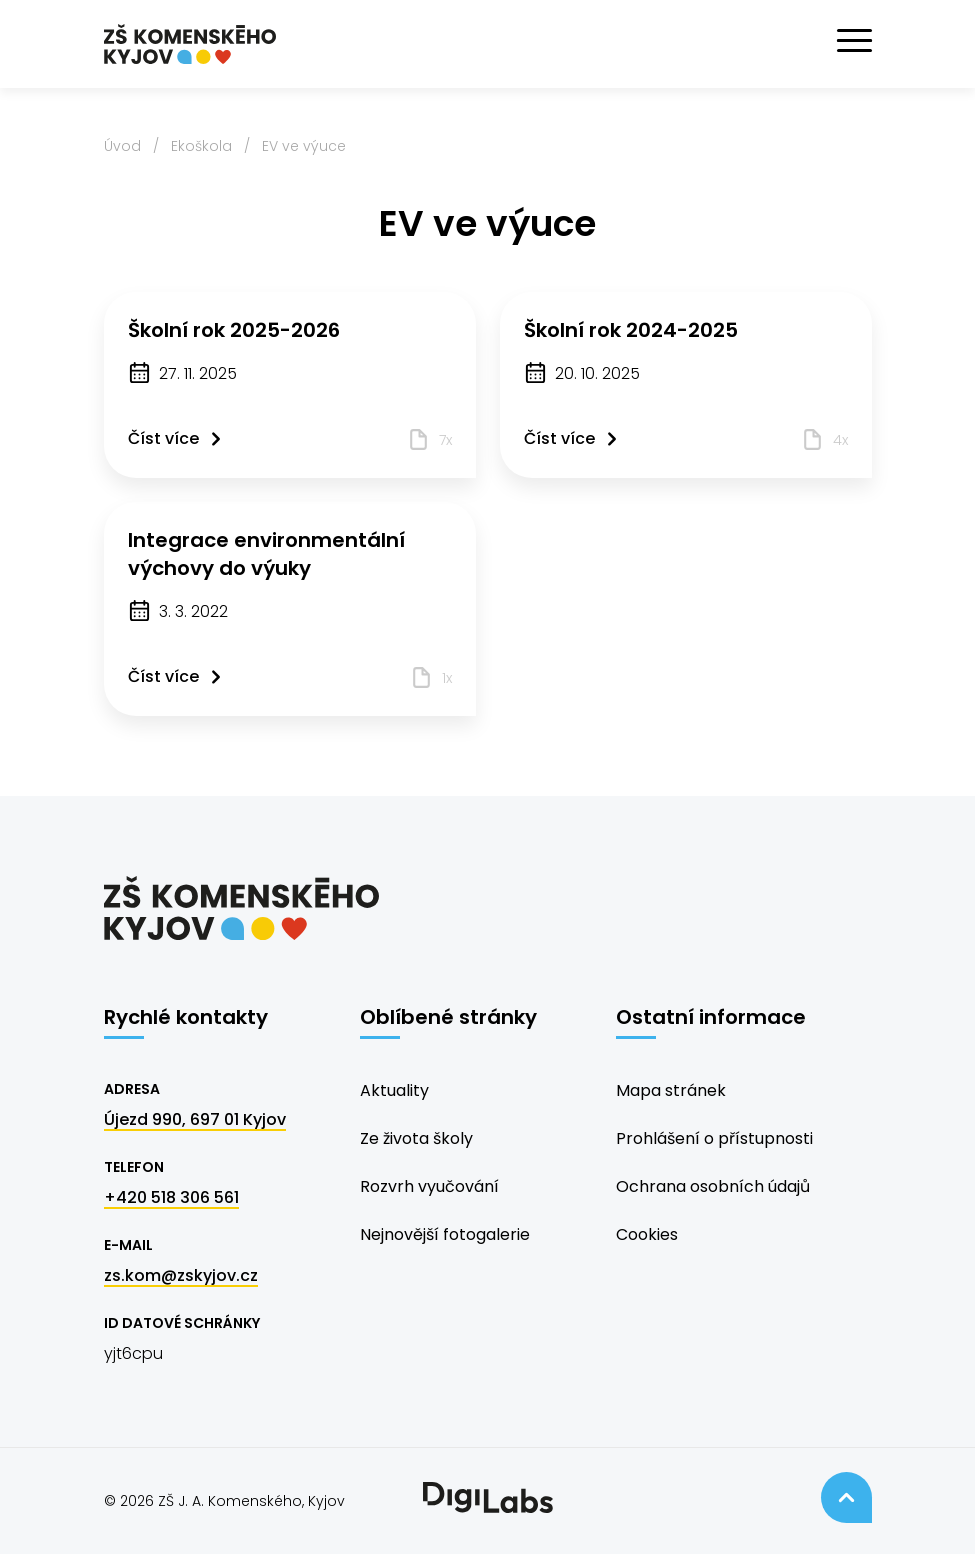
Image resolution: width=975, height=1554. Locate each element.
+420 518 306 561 (171, 1197)
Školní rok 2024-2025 (631, 330)
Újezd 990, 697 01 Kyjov (195, 1119)
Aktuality (394, 1090)
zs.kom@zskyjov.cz (181, 1275)
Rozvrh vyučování (429, 1186)
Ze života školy (416, 1138)
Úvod (122, 146)
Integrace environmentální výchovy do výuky (266, 554)
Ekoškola (201, 146)
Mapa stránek (671, 1090)
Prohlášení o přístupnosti (714, 1138)
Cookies (647, 1234)
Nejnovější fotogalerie (445, 1234)
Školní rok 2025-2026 (234, 330)
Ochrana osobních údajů (713, 1186)
